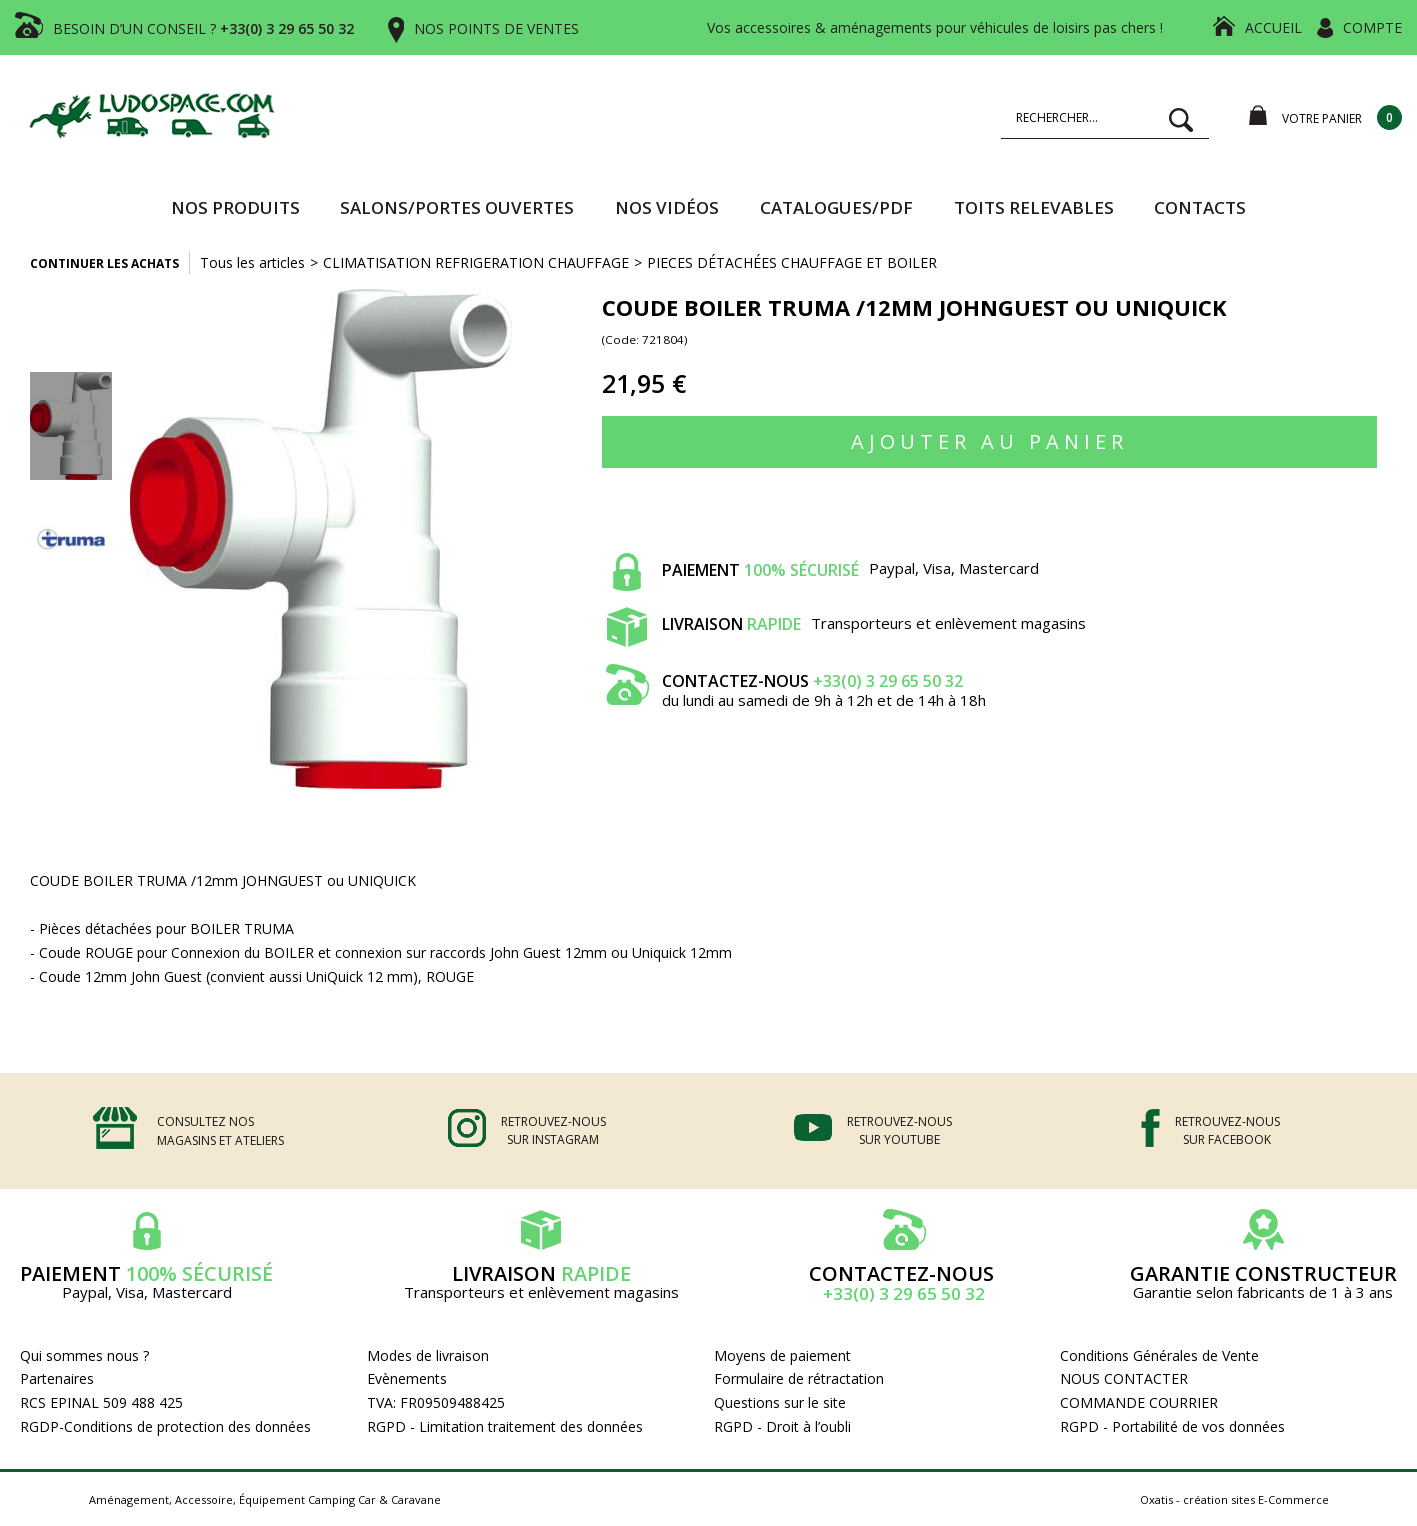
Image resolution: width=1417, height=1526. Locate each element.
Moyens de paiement (782, 1355)
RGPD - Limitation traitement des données (505, 1426)
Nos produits (235, 207)
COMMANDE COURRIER (1139, 1402)
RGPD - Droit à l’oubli (782, 1426)
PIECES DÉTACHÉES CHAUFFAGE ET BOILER (792, 262)
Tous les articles (252, 262)
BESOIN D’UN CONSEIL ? (203, 28)
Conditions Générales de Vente (1159, 1355)
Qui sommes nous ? (84, 1355)
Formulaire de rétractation (799, 1378)
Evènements (407, 1378)
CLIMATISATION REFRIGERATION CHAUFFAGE (476, 262)
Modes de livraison (428, 1355)
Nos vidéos (667, 207)
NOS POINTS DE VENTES (496, 28)
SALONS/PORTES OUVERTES (457, 207)
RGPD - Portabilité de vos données (1172, 1426)
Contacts (1200, 207)
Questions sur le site (780, 1402)
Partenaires (57, 1378)
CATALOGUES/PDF (836, 207)
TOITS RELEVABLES (1034, 207)
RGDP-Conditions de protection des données (165, 1426)
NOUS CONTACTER (1124, 1378)
